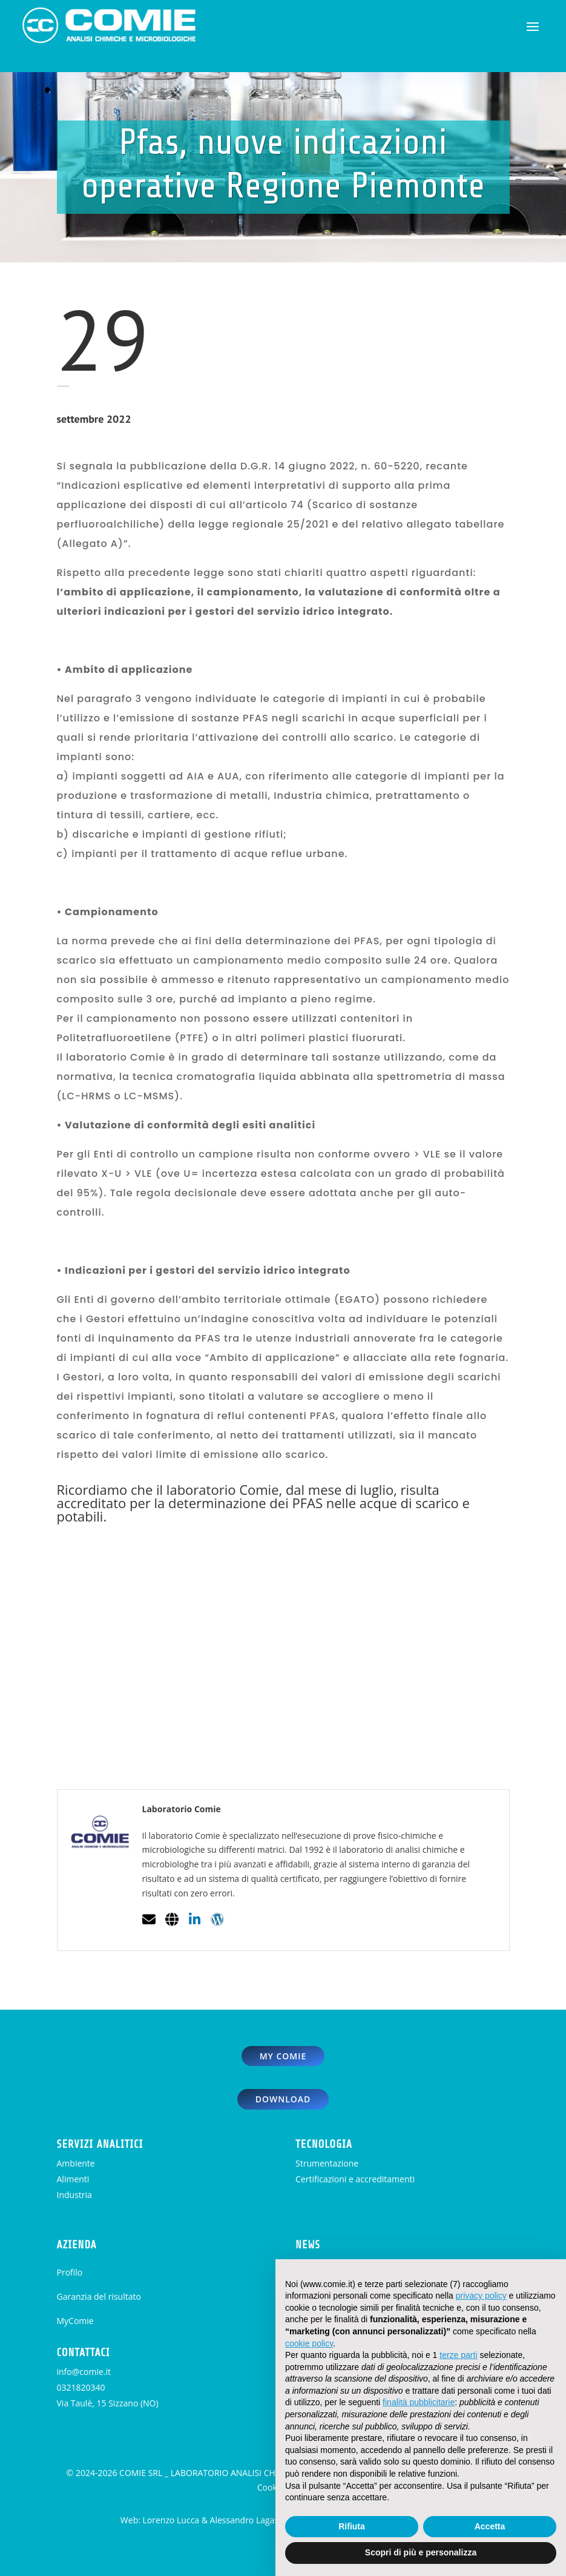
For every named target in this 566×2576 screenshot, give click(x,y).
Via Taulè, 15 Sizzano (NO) (108, 2403)
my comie (283, 2056)
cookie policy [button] (309, 2343)
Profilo (70, 2272)
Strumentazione (326, 2163)
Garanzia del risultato (99, 2296)
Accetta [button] (490, 2526)
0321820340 (81, 2387)
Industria (74, 2194)
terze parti (458, 2355)
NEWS (307, 2245)
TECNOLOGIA (323, 2144)
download (283, 2099)
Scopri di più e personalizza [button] (420, 2552)
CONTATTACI (83, 2352)
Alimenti (73, 2179)
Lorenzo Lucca (171, 2520)
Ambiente (76, 2163)
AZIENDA (77, 2245)
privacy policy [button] (481, 2295)
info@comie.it (84, 2371)
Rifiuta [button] (351, 2526)
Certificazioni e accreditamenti (355, 2179)
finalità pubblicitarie (419, 2402)
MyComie (75, 2320)
